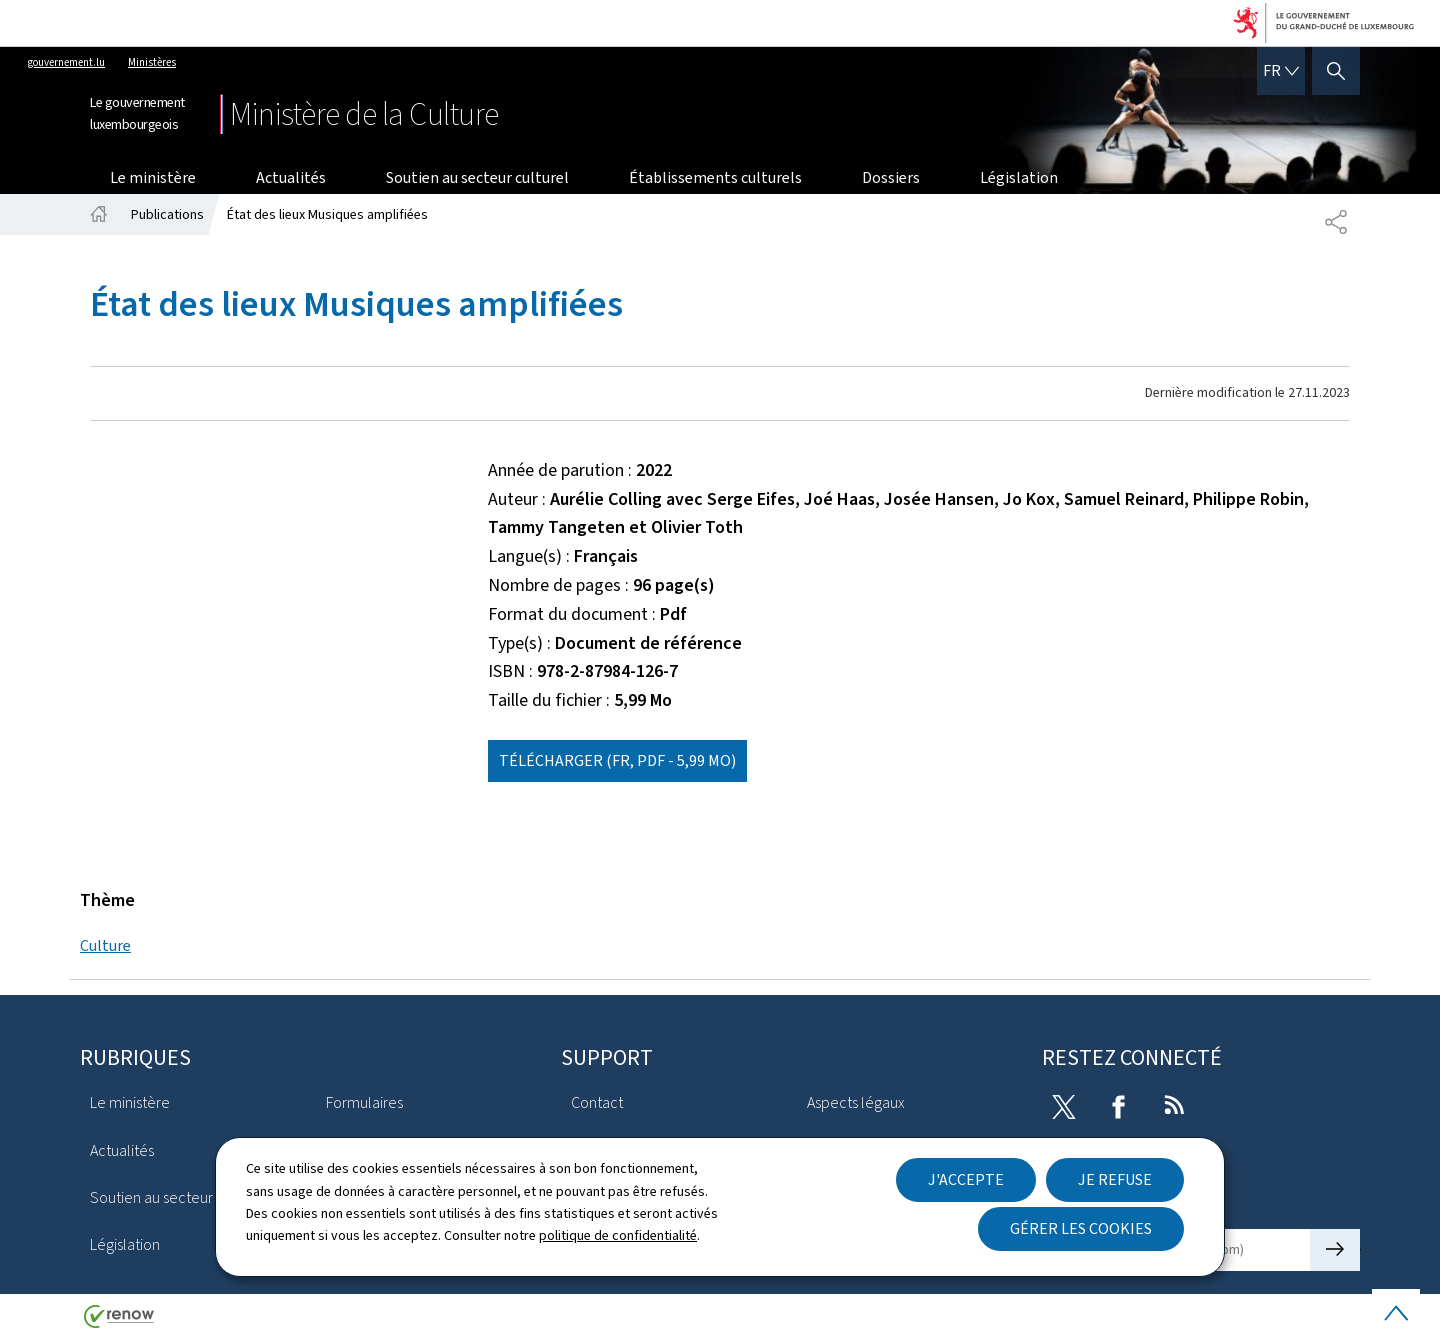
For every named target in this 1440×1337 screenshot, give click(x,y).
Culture (105, 945)
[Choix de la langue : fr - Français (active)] (1281, 71)
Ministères (152, 62)
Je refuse (1115, 1179)
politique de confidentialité (618, 1235)
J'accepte (966, 1179)
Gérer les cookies (1081, 1228)
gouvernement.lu (66, 62)
